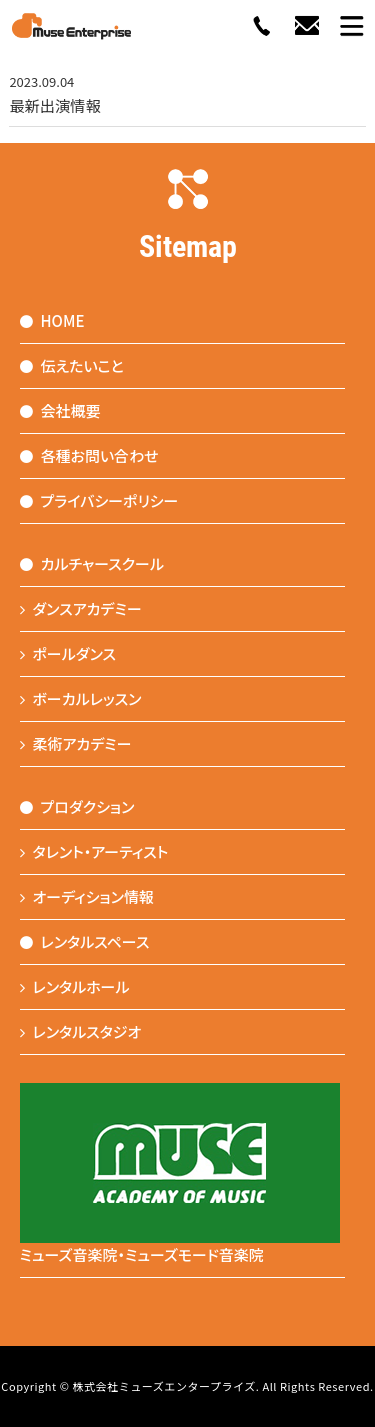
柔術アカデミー (76, 743)
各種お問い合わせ (89, 455)
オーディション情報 (87, 896)
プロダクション (77, 806)
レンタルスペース (85, 941)
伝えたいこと (72, 365)
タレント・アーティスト (94, 851)
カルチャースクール (92, 563)
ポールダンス (68, 653)
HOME (52, 320)
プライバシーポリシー (99, 500)
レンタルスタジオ (81, 1031)
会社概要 (60, 410)
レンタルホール (75, 986)
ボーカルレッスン (81, 698)
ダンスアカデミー (81, 608)
